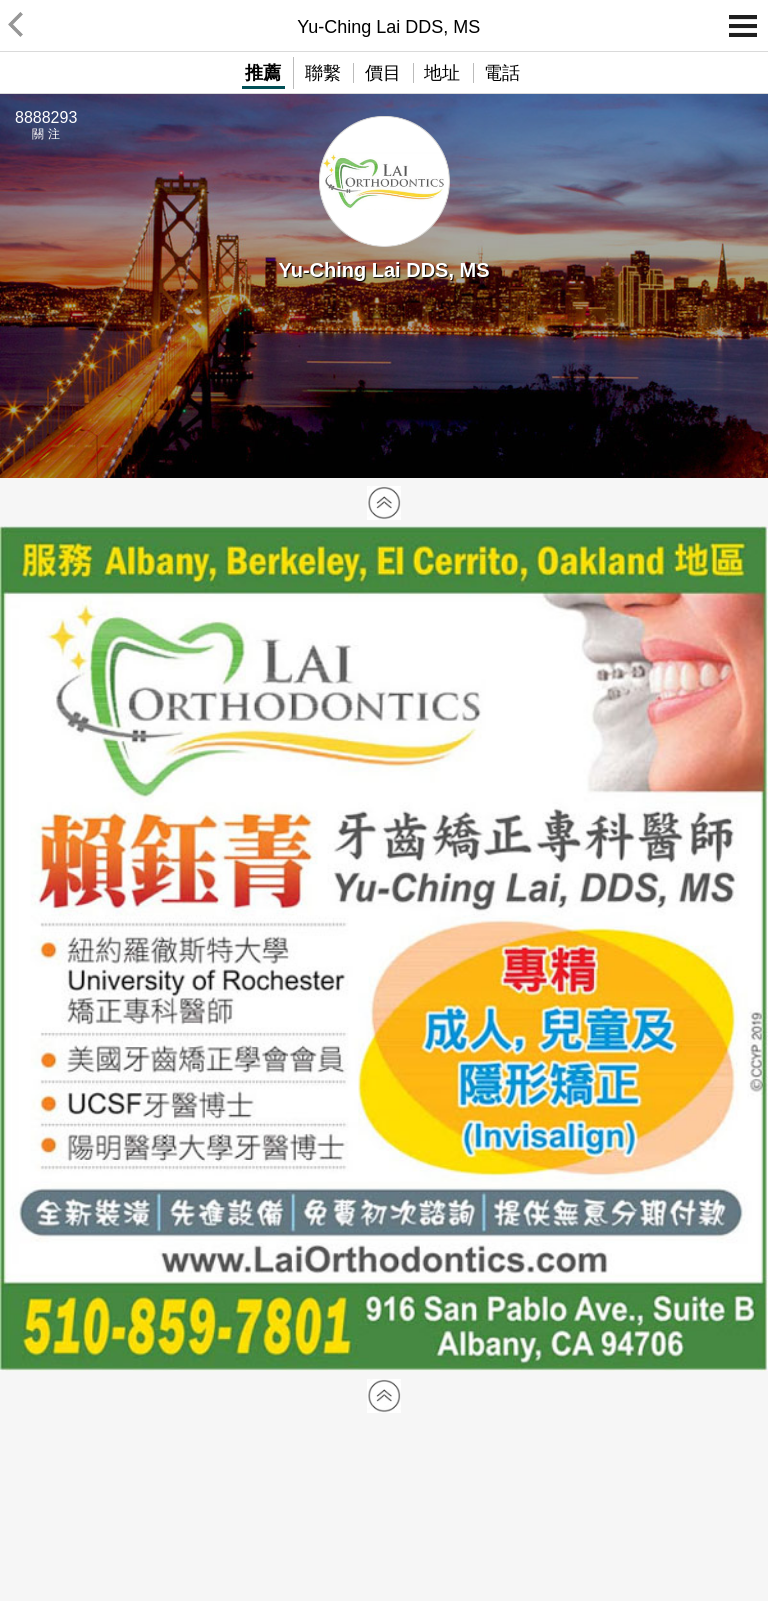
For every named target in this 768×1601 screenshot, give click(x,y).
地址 (442, 73)
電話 (502, 73)
